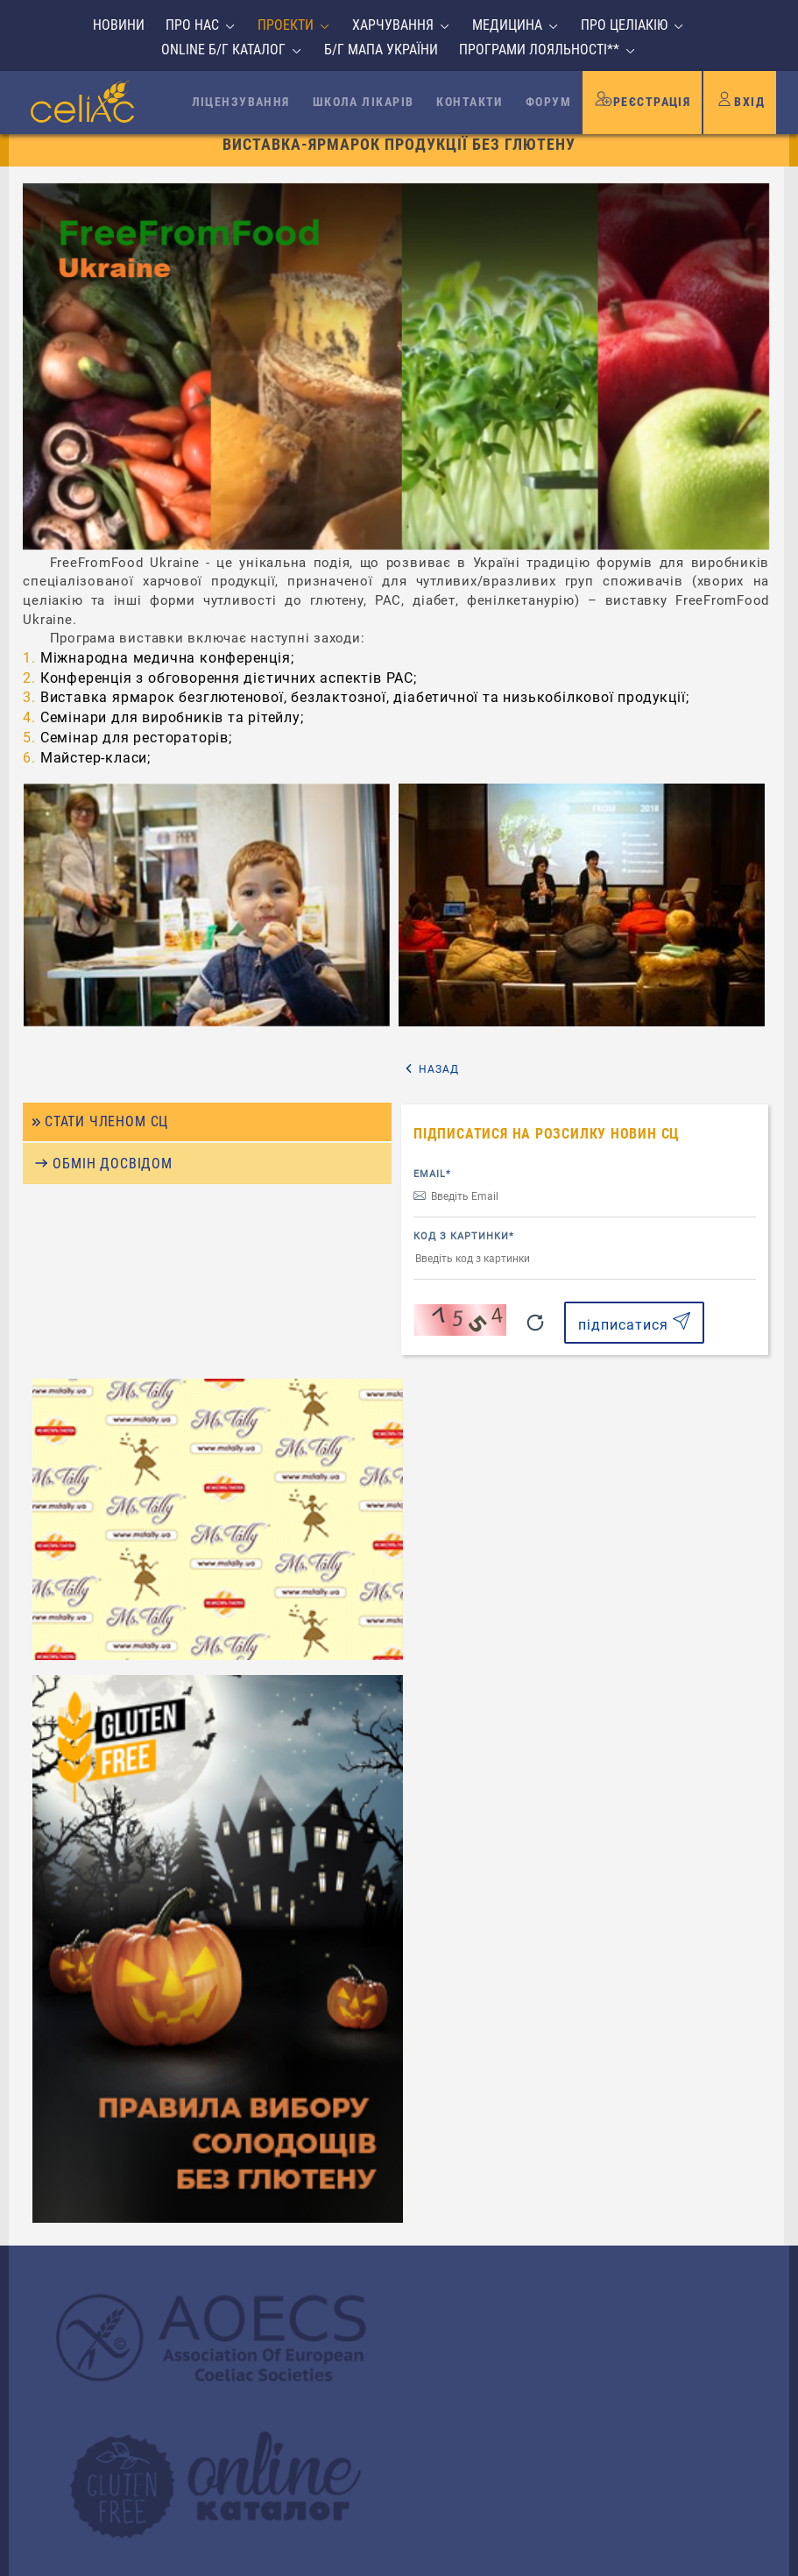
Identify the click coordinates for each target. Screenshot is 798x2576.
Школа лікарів (363, 102)
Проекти (286, 25)
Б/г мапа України (381, 50)
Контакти (469, 102)
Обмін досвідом (112, 1207)
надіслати (644, 2443)
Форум (548, 102)
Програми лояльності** (539, 50)
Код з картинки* (468, 1276)
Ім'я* (440, 2101)
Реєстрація (642, 98)
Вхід (740, 98)
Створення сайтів (646, 2556)
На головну (131, 137)
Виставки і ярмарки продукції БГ (390, 137)
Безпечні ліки (97, 2235)
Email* (436, 1214)
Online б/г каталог (223, 50)
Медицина (507, 25)
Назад (611, 1111)
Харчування (393, 25)
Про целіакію (624, 25)
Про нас (192, 25)
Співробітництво (107, 2193)
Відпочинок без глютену (133, 2214)
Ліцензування (241, 102)
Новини (119, 25)
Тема (440, 2226)
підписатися (637, 1362)
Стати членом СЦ (108, 1165)
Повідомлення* (472, 2288)
